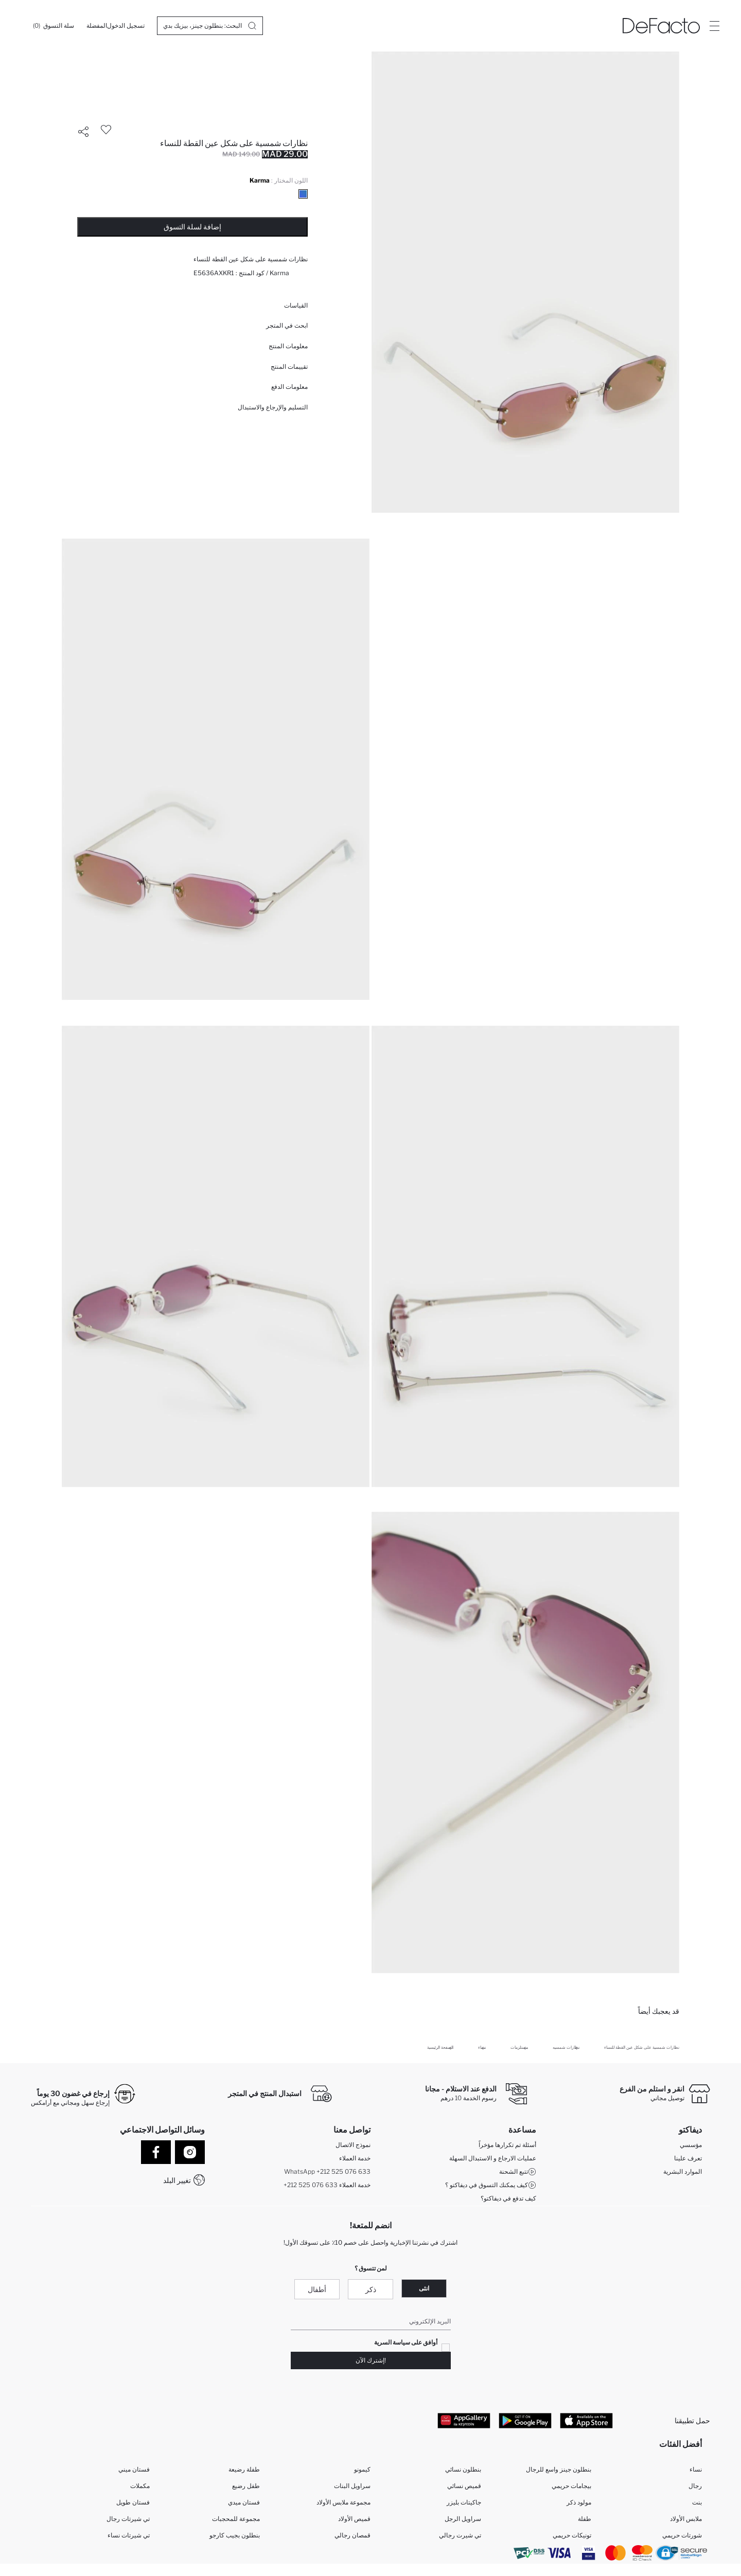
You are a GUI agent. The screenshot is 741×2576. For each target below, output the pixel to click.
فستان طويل (133, 2502)
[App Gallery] (463, 2420)
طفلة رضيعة (244, 2469)
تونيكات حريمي (572, 2535)
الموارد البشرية (682, 2171)
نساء (696, 2469)
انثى (424, 2288)
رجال (695, 2486)
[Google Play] (525, 2420)
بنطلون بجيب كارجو (234, 2535)
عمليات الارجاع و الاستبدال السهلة (492, 2158)
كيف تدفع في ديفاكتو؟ (508, 2198)
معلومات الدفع (289, 386)
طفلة (584, 2519)
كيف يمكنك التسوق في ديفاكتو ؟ (490, 2185)
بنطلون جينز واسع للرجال (558, 2469)
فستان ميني (134, 2469)
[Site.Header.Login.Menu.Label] (714, 26)
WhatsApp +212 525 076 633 (327, 2171)
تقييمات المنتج (289, 366)
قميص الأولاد (354, 2519)
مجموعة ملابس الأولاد (343, 2502)
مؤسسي (691, 2145)
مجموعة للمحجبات (236, 2519)
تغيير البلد (177, 2180)
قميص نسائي (464, 2486)
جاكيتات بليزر (464, 2502)
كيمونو (362, 2469)
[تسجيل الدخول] (126, 25)
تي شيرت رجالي (460, 2535)
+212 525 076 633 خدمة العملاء (327, 2185)
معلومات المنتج (288, 346)
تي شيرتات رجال (128, 2519)
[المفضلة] (96, 25)
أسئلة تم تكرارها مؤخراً (507, 2145)
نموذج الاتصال (353, 2145)
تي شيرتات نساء (129, 2535)
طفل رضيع (246, 2486)
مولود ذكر (579, 2502)
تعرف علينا (688, 2158)
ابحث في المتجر (287, 325)
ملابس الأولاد (686, 2519)
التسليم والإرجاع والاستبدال (273, 407)
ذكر (370, 2289)
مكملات (140, 2486)
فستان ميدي (244, 2502)
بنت (697, 2502)
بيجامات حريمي (571, 2486)
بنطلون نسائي (463, 2469)
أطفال (317, 2289)
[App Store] (586, 2420)
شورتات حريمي (682, 2535)
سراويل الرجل (463, 2519)
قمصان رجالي (352, 2535)
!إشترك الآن (371, 2360)
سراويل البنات (352, 2486)
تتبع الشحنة (517, 2172)
